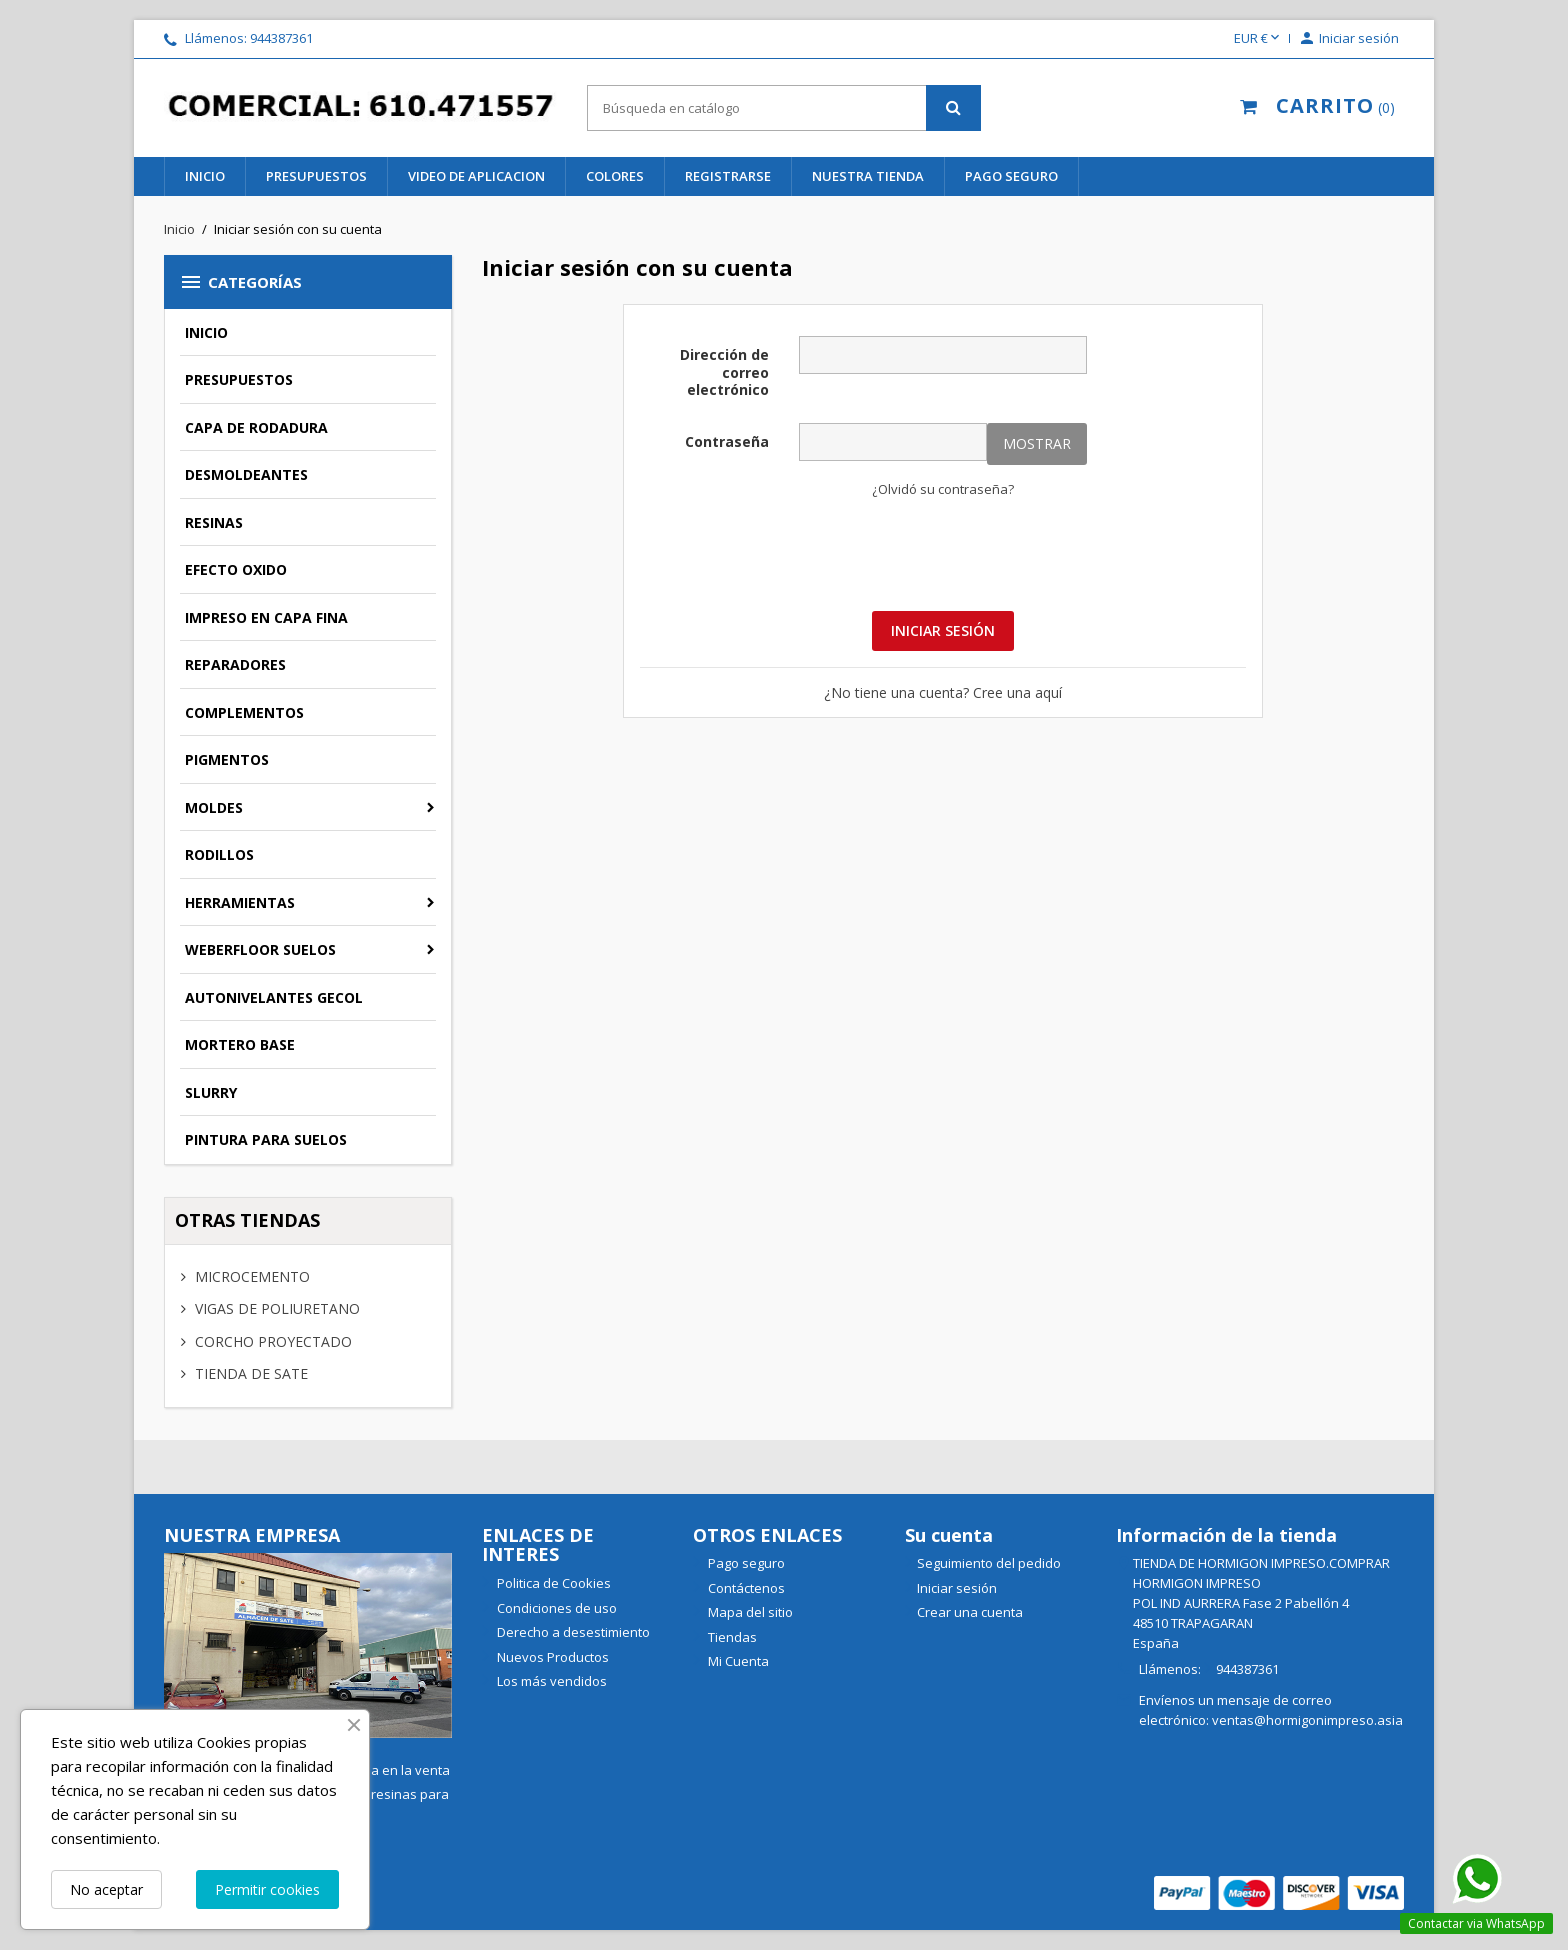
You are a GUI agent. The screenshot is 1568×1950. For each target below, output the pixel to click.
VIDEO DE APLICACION (476, 176)
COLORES (615, 176)
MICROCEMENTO (250, 1276)
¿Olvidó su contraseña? (943, 489)
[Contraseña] (893, 442)
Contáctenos (745, 1588)
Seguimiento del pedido (989, 1563)
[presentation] (943, 553)
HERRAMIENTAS (240, 902)
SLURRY (211, 1092)
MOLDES (214, 807)
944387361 (281, 38)
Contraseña (727, 441)
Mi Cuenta (737, 1661)
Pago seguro (1011, 176)
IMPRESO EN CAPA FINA (266, 617)
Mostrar (1037, 443)
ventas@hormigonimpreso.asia (1307, 1720)
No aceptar (106, 1889)
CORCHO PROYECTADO (271, 1341)
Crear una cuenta (970, 1612)
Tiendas (731, 1637)
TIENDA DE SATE (249, 1373)
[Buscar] (783, 108)
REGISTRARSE (728, 176)
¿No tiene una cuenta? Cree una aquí (943, 692)
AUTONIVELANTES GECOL (274, 997)
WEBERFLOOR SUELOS (260, 949)
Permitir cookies (267, 1889)
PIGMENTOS (227, 759)
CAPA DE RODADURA (256, 427)
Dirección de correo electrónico (724, 372)
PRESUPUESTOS (316, 176)
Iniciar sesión (943, 630)
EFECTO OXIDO (236, 569)
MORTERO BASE (240, 1044)
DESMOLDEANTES (246, 474)
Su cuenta (949, 1535)
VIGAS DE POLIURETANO (275, 1308)
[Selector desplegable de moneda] (1258, 39)
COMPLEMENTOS (244, 712)
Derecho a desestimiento (572, 1632)
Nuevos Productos (551, 1657)
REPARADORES (235, 664)
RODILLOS (219, 854)
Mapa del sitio (749, 1612)
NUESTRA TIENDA (868, 176)
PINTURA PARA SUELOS (266, 1139)
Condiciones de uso (555, 1608)
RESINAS (214, 522)
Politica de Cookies (552, 1583)
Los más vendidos (550, 1681)
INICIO (205, 176)
